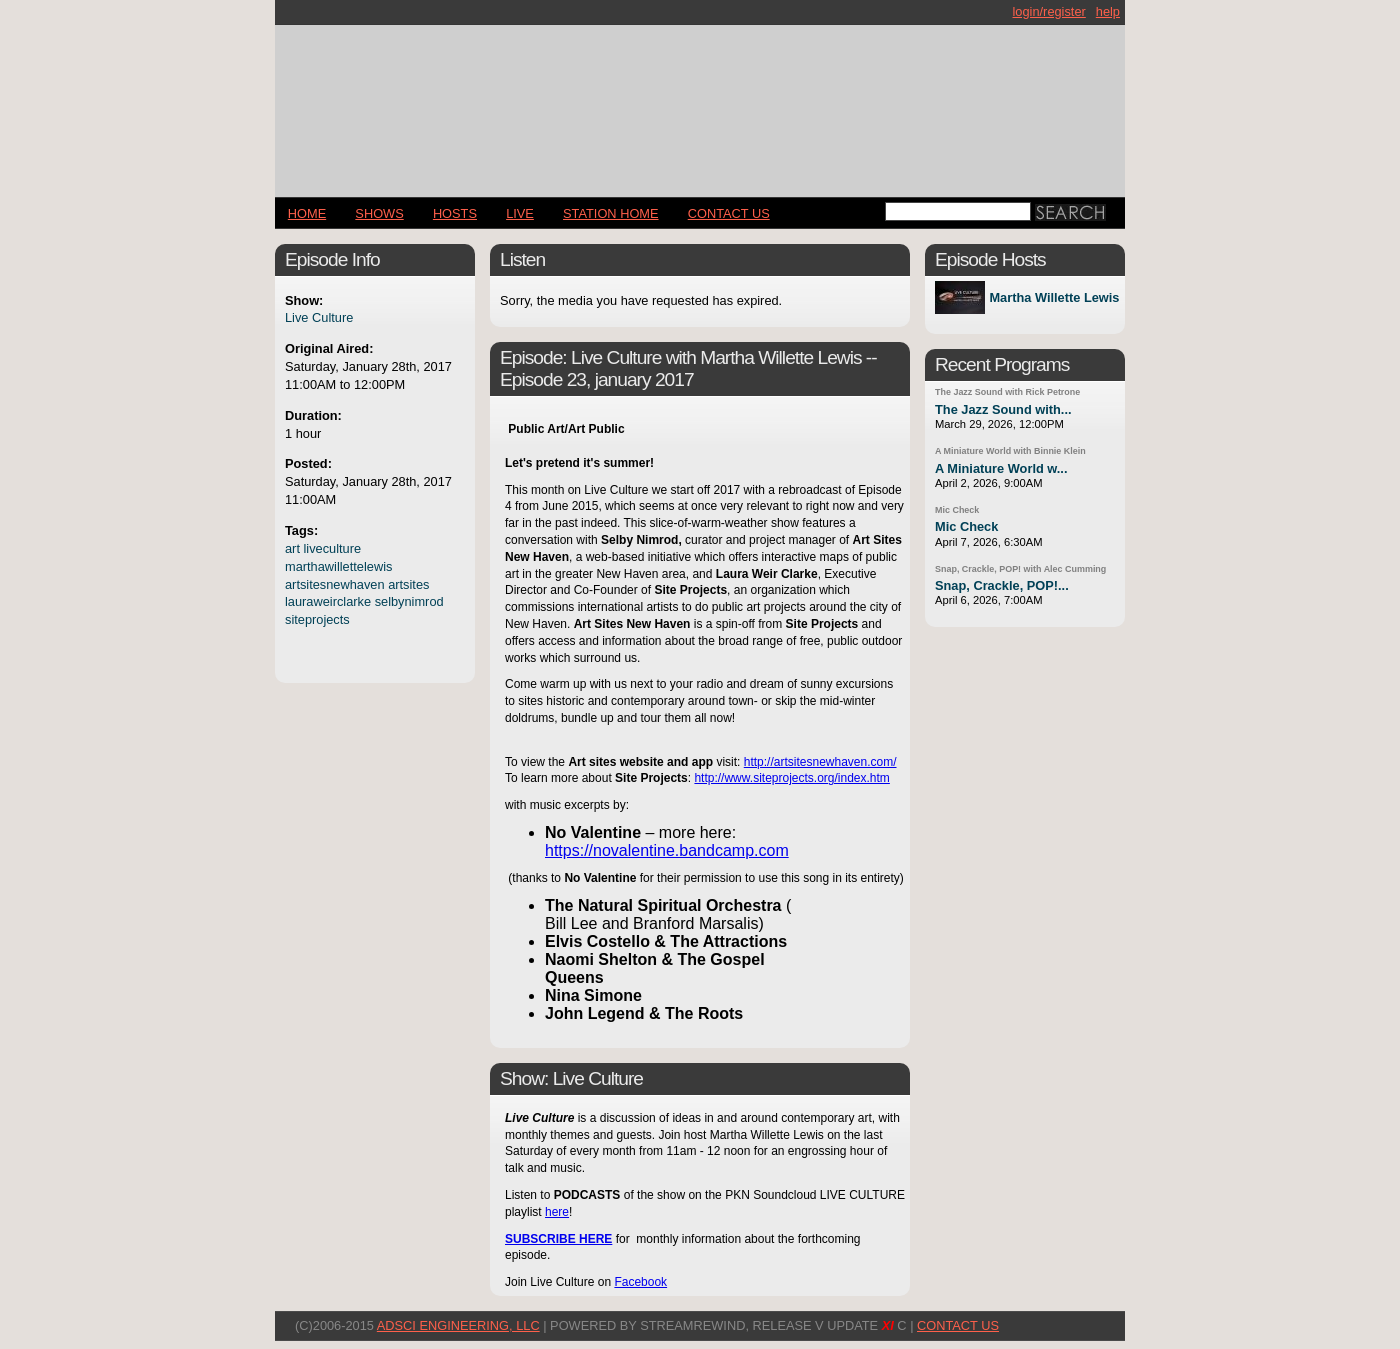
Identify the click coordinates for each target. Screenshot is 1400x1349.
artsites (408, 584)
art (292, 548)
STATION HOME (611, 213)
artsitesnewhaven (335, 584)
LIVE (520, 213)
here (557, 1212)
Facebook (640, 1282)
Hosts (455, 213)
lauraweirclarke (328, 601)
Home (307, 213)
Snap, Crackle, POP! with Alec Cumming (1020, 569)
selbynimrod (409, 601)
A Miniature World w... (1001, 468)
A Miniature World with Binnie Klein (1010, 451)
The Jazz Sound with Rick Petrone (1007, 392)
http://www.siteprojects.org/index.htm (791, 778)
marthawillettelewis (338, 566)
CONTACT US (729, 213)
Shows (379, 213)
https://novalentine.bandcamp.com (667, 850)
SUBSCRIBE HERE (558, 1239)
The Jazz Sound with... (1003, 409)
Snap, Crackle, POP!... (1002, 585)
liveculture (333, 548)
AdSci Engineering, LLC (458, 1325)
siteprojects (317, 619)
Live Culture (319, 317)
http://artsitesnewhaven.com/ (820, 762)
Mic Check (957, 510)
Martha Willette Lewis (1054, 297)
